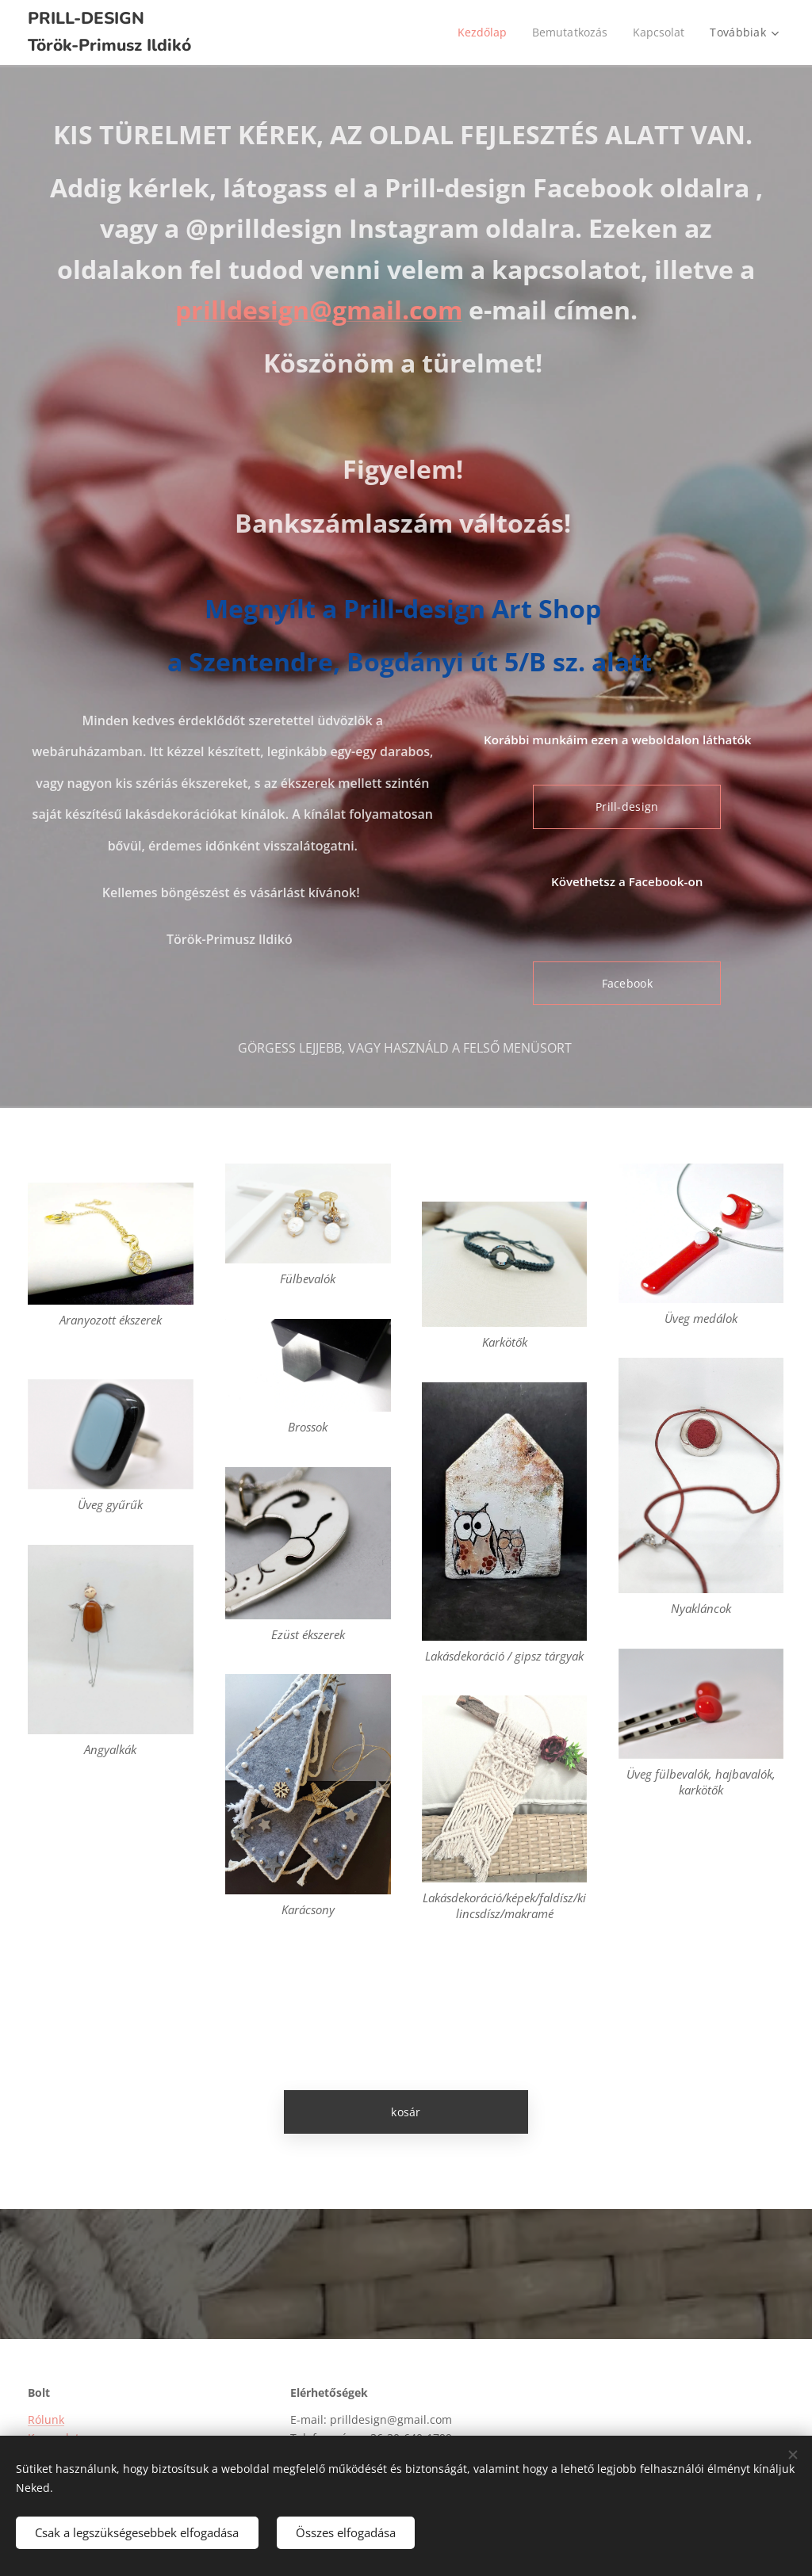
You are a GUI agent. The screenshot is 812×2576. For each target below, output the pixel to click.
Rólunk (46, 2420)
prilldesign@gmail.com (318, 309)
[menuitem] (481, 32)
